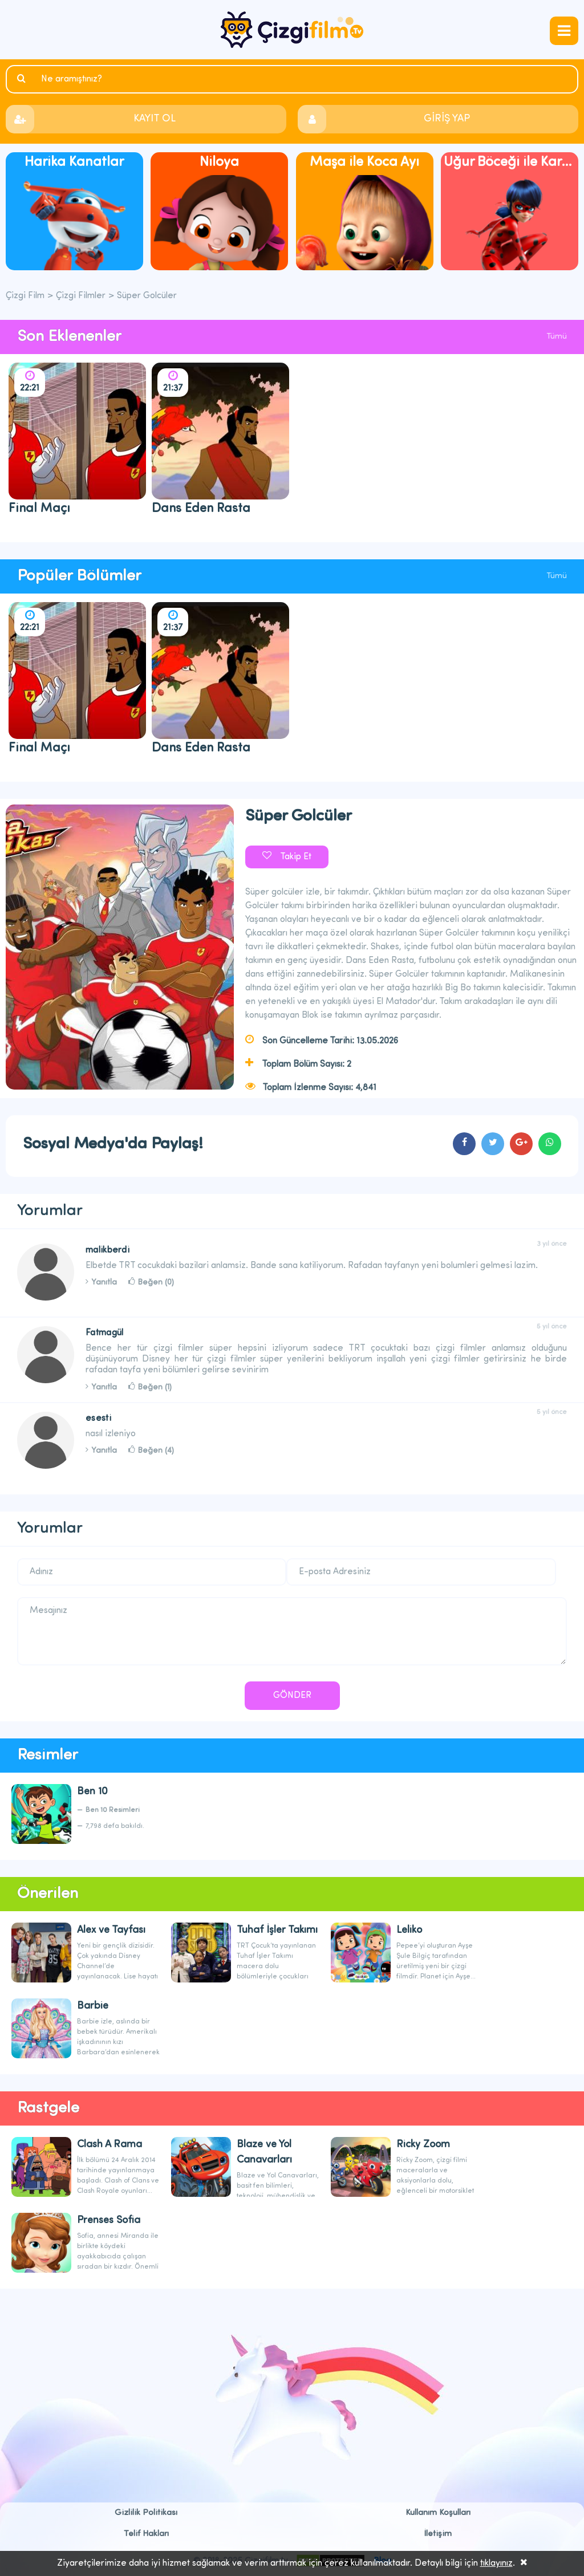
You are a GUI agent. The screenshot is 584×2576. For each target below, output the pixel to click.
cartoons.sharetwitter (492, 1143)
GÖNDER (292, 1695)
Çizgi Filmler (81, 295)
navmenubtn (564, 31)
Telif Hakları (146, 2534)
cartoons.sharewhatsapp (549, 1143)
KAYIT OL (154, 118)
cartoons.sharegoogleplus (521, 1143)
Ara (23, 78)
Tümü (557, 336)
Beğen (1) (155, 1387)
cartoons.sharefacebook (464, 1143)
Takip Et (295, 857)
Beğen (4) (156, 1451)
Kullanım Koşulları (438, 2513)
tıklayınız (496, 2563)
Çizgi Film (292, 29)
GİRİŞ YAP (447, 118)
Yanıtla (104, 1282)
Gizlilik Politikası (146, 2513)
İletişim (438, 2534)
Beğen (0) (156, 1282)
